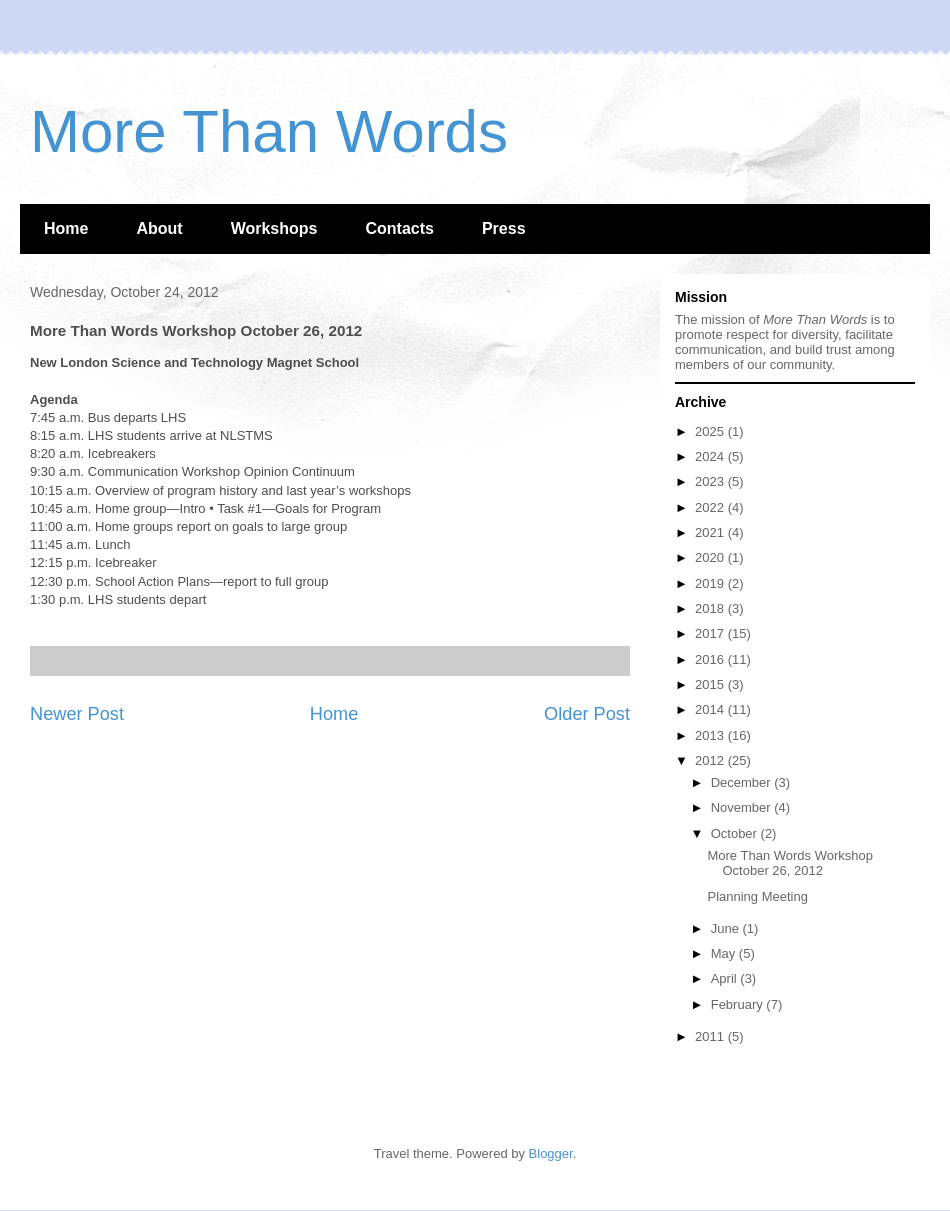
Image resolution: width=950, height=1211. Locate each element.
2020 (711, 557)
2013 (711, 735)
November (743, 807)
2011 (711, 1036)
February (739, 1004)
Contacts (399, 228)
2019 (711, 583)
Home (66, 228)
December (743, 782)
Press (504, 228)
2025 (711, 431)
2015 (711, 684)
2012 (711, 760)
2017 (711, 633)
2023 (711, 481)
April (726, 978)
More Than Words (269, 131)
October (736, 833)
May (725, 953)
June (727, 928)
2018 (711, 608)
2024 (711, 456)
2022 (711, 507)
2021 (711, 532)
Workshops (274, 228)
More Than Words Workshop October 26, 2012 (789, 863)
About (159, 228)
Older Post (587, 714)
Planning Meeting (757, 896)
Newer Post (77, 714)
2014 (711, 709)
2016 (711, 659)
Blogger (551, 1153)
